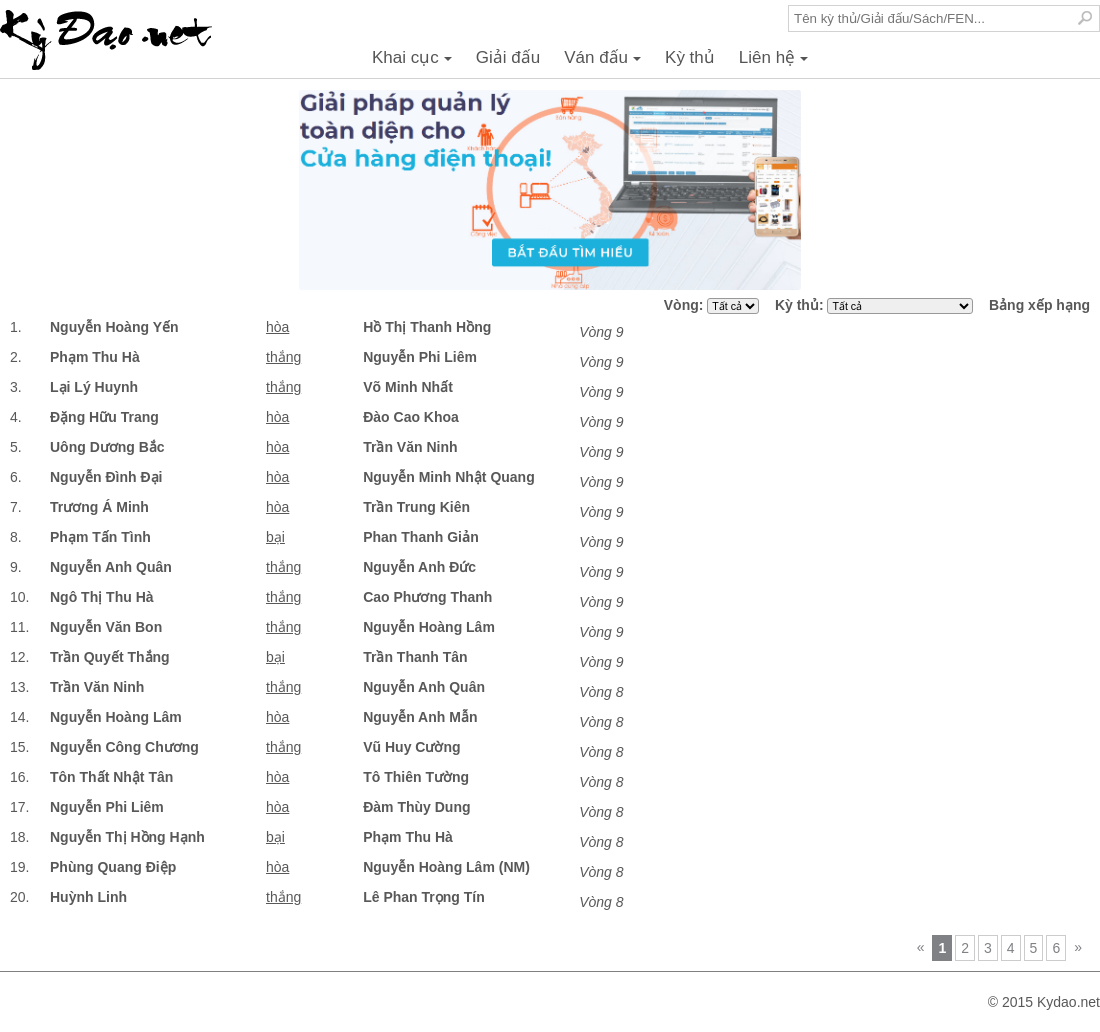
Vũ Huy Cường (411, 747)
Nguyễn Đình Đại (106, 477)
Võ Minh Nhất (408, 387)
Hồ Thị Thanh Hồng (427, 327)
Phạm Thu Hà (95, 357)
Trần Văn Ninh (410, 447)
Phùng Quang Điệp (113, 867)
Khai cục (415, 63)
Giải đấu (508, 57)
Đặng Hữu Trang (104, 417)
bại (275, 537)
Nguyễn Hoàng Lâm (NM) (446, 867)
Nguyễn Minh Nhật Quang (449, 477)
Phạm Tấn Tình (100, 537)
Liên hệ (776, 63)
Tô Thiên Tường (416, 777)
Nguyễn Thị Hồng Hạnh (127, 837)
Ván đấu (605, 63)
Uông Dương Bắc (107, 447)
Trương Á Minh (99, 507)
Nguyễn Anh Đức (419, 567)
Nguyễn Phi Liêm (420, 357)
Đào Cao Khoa (411, 417)
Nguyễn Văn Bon (106, 627)
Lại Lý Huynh (94, 387)
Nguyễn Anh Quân (111, 567)
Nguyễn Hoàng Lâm (429, 627)
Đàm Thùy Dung (416, 807)
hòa (277, 327)
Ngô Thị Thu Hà (102, 597)
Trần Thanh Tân (415, 657)
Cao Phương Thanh (427, 597)
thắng (283, 357)
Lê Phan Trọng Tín (424, 897)
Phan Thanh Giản (421, 537)
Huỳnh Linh (88, 897)
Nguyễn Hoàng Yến (114, 327)
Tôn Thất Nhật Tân (111, 777)
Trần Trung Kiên (416, 507)
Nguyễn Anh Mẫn (420, 717)
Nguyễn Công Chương (124, 747)
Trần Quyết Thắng (110, 657)
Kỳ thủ (690, 57)
